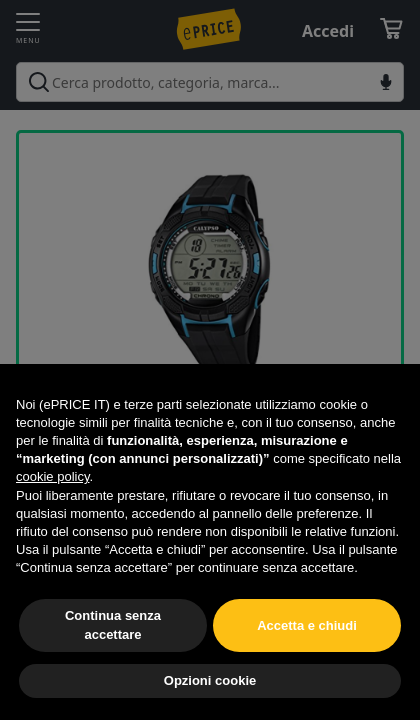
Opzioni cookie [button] (210, 680)
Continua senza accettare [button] (113, 624)
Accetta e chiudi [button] (307, 625)
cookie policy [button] (52, 476)
